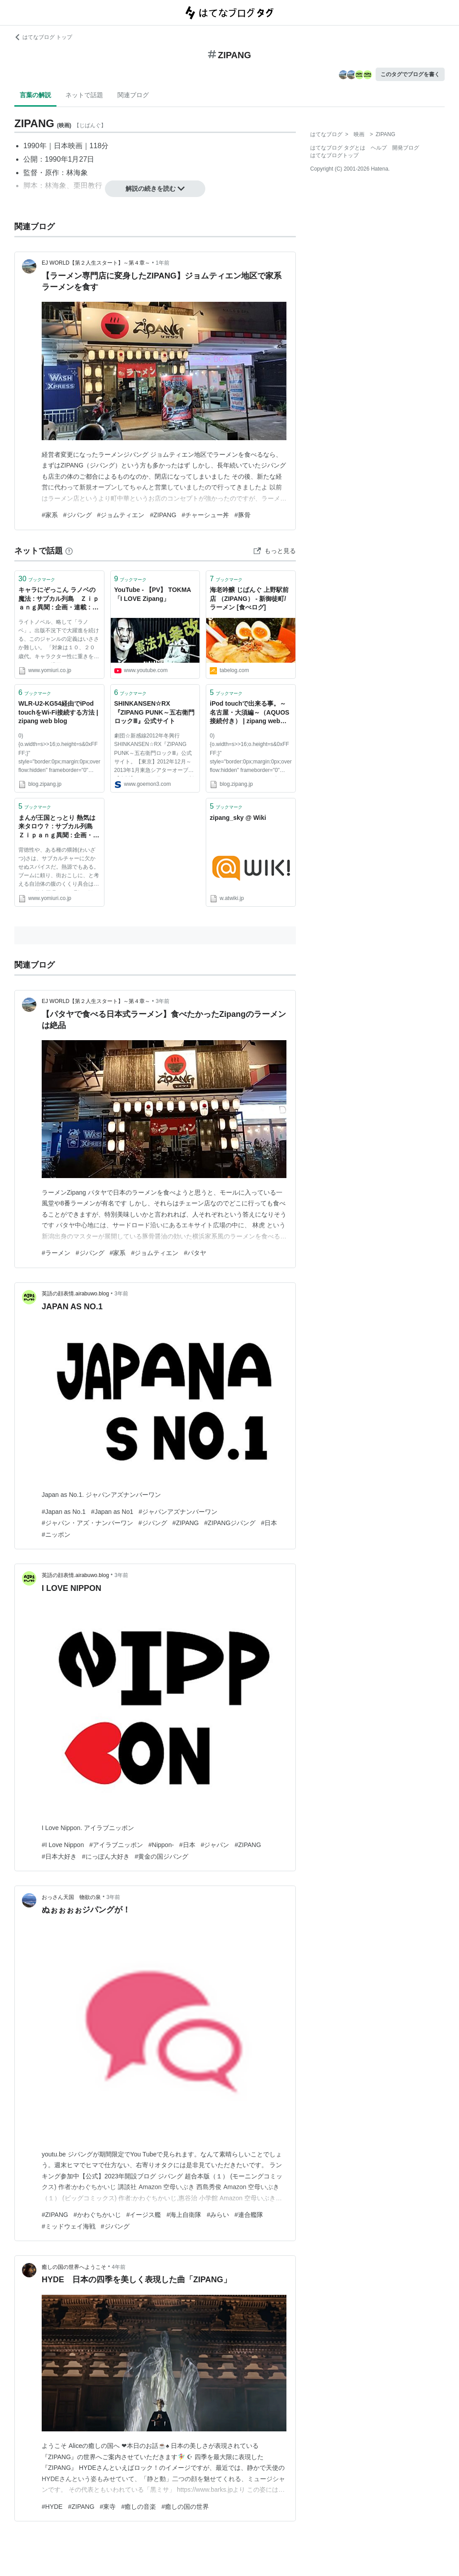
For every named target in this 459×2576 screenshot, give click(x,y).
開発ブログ (405, 148)
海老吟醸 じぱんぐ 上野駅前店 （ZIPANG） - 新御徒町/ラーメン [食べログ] (249, 598)
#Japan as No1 (112, 1511)
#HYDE (52, 2506)
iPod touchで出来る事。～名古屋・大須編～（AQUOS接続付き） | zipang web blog (249, 713)
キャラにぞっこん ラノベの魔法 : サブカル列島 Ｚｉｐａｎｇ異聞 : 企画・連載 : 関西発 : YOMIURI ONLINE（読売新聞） (58, 599)
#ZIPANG (163, 515)
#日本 (269, 1522)
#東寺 (108, 2506)
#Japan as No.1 (64, 1511)
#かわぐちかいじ (97, 2214)
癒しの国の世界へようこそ (74, 2267)
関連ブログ (133, 95)
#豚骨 (242, 515)
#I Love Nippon (63, 1844)
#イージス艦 (143, 2214)
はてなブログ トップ (43, 37)
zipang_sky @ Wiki (238, 817)
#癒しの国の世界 (185, 2506)
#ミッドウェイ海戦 (68, 2226)
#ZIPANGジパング (229, 1522)
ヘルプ (379, 148)
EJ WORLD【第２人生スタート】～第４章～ (96, 263)
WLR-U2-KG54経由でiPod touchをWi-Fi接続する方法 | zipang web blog (58, 712)
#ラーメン (56, 1252)
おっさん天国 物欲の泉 (71, 1897)
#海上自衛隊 (183, 2214)
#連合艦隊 (248, 2214)
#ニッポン (56, 1534)
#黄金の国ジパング (162, 1856)
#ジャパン (215, 1844)
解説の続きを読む (155, 188)
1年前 (162, 263)
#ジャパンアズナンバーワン (178, 1511)
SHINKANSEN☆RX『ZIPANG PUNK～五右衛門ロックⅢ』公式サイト (154, 712)
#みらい (218, 2214)
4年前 (119, 2267)
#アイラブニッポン (116, 1844)
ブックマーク (36, 579)
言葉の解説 (35, 95)
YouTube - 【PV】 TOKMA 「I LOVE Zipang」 (152, 594)
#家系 (50, 515)
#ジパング (77, 515)
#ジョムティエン (121, 515)
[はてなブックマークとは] (69, 550)
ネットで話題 (84, 95)
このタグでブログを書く (410, 74)
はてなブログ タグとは (337, 148)
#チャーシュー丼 (205, 515)
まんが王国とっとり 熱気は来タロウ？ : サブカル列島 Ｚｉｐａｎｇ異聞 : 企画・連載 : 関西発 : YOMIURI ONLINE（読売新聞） (58, 827)
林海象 (77, 172)
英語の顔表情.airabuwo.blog (75, 1293)
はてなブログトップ (334, 155)
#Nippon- (161, 1844)
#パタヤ (195, 1252)
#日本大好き (59, 1856)
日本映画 (68, 146)
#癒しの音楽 (138, 2506)
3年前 (162, 1001)
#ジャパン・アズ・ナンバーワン (87, 1522)
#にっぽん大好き (106, 1856)
